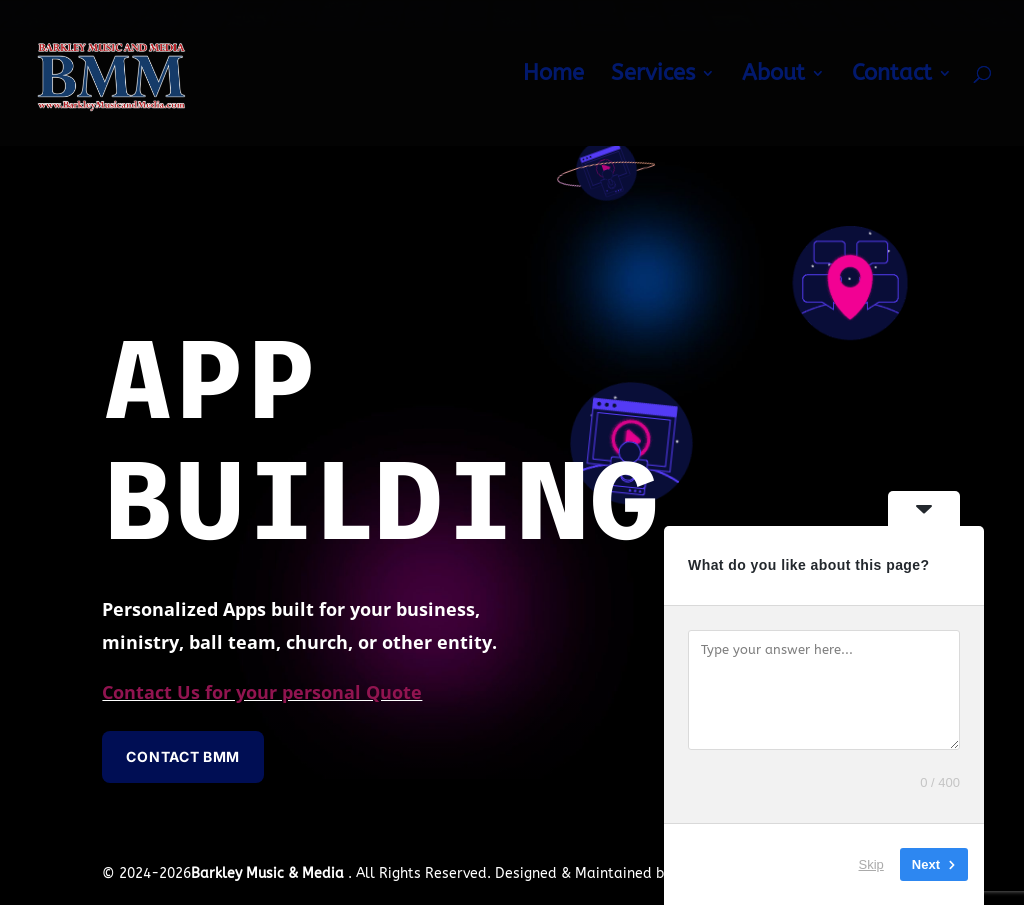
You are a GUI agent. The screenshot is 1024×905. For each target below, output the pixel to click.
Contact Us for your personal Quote (262, 692)
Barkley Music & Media (269, 873)
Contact (892, 76)
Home (553, 76)
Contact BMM (183, 756)
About (773, 76)
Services (653, 76)
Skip (871, 864)
